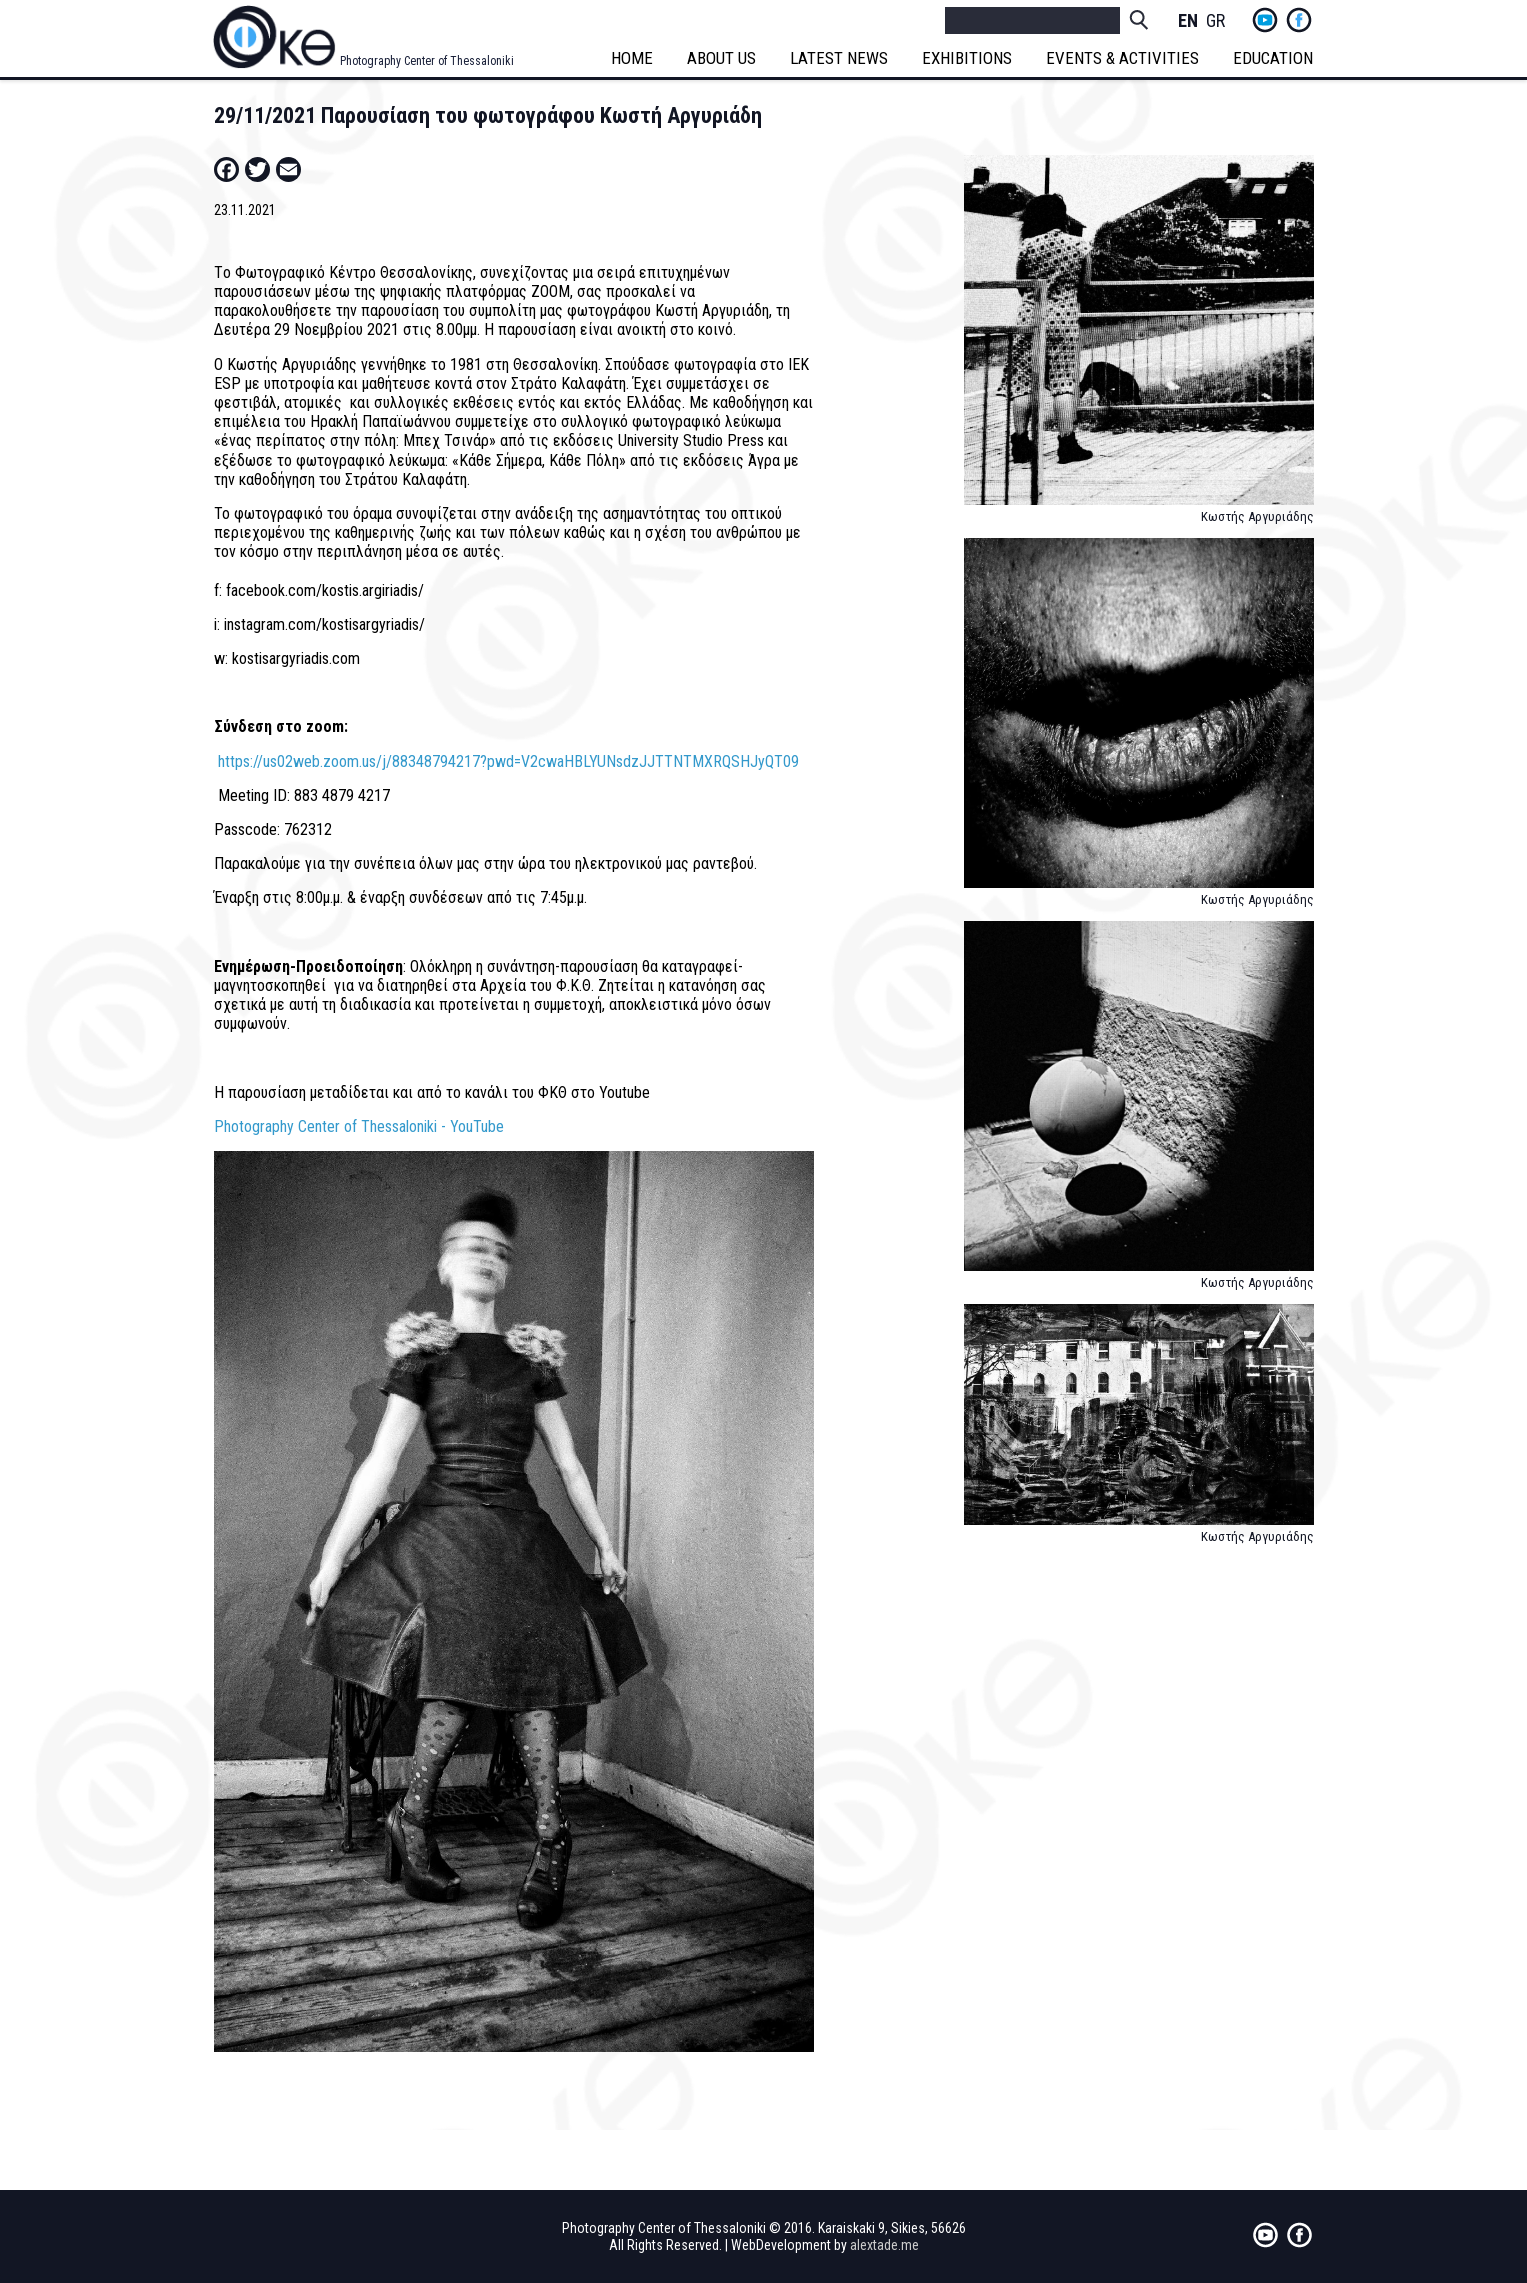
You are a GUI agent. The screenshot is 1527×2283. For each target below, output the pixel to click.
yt (1265, 20)
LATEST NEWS (840, 58)
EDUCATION (1274, 58)
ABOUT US (722, 58)
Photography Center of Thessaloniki (427, 61)
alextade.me (884, 2245)
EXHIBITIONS (968, 58)
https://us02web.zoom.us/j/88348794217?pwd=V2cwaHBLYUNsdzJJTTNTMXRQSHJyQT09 (508, 761)
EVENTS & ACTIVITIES (1123, 58)
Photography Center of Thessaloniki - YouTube (359, 1126)
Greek (1216, 21)
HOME (633, 58)
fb (1299, 20)
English (1188, 21)
